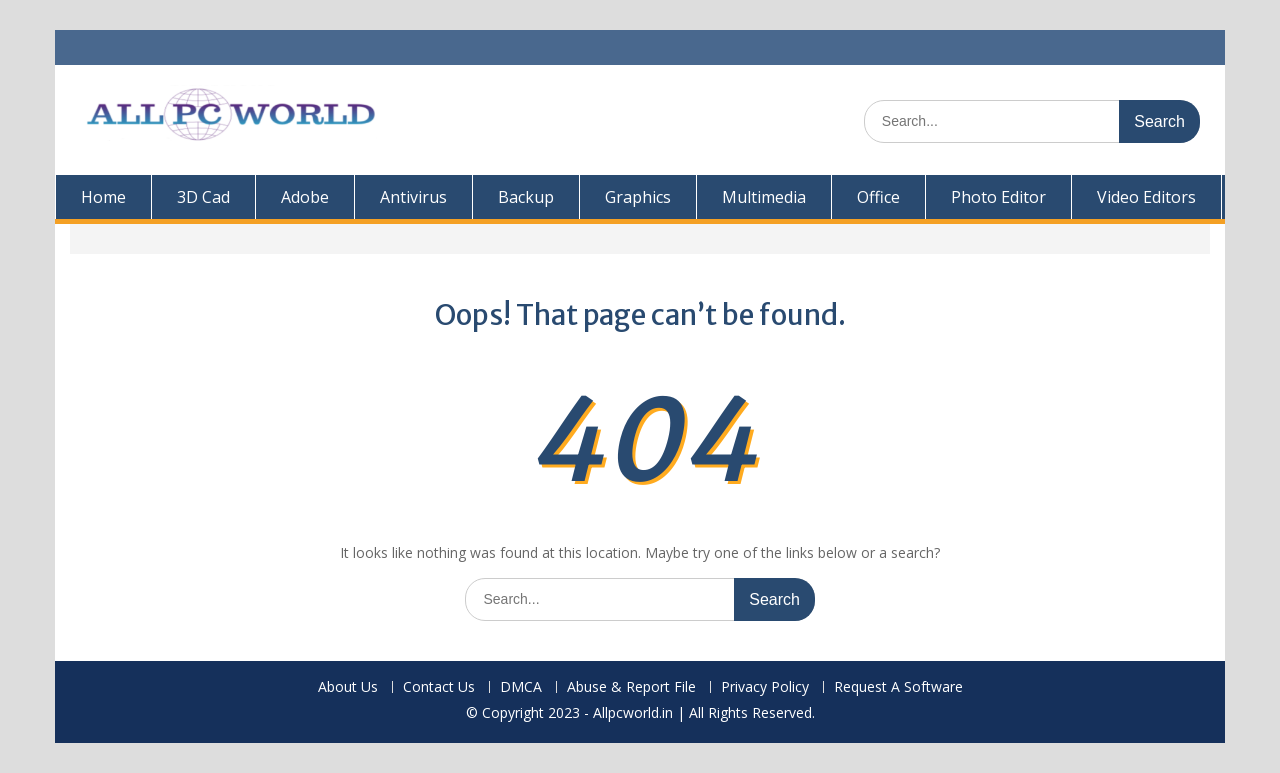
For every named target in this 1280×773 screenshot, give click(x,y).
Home (103, 197)
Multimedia (764, 197)
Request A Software (898, 687)
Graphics (638, 197)
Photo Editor (998, 197)
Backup (526, 197)
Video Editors (1146, 197)
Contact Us (439, 687)
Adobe (305, 197)
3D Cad (203, 197)
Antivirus (413, 197)
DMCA (521, 687)
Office (878, 197)
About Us (348, 687)
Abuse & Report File (631, 687)
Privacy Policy (765, 687)
